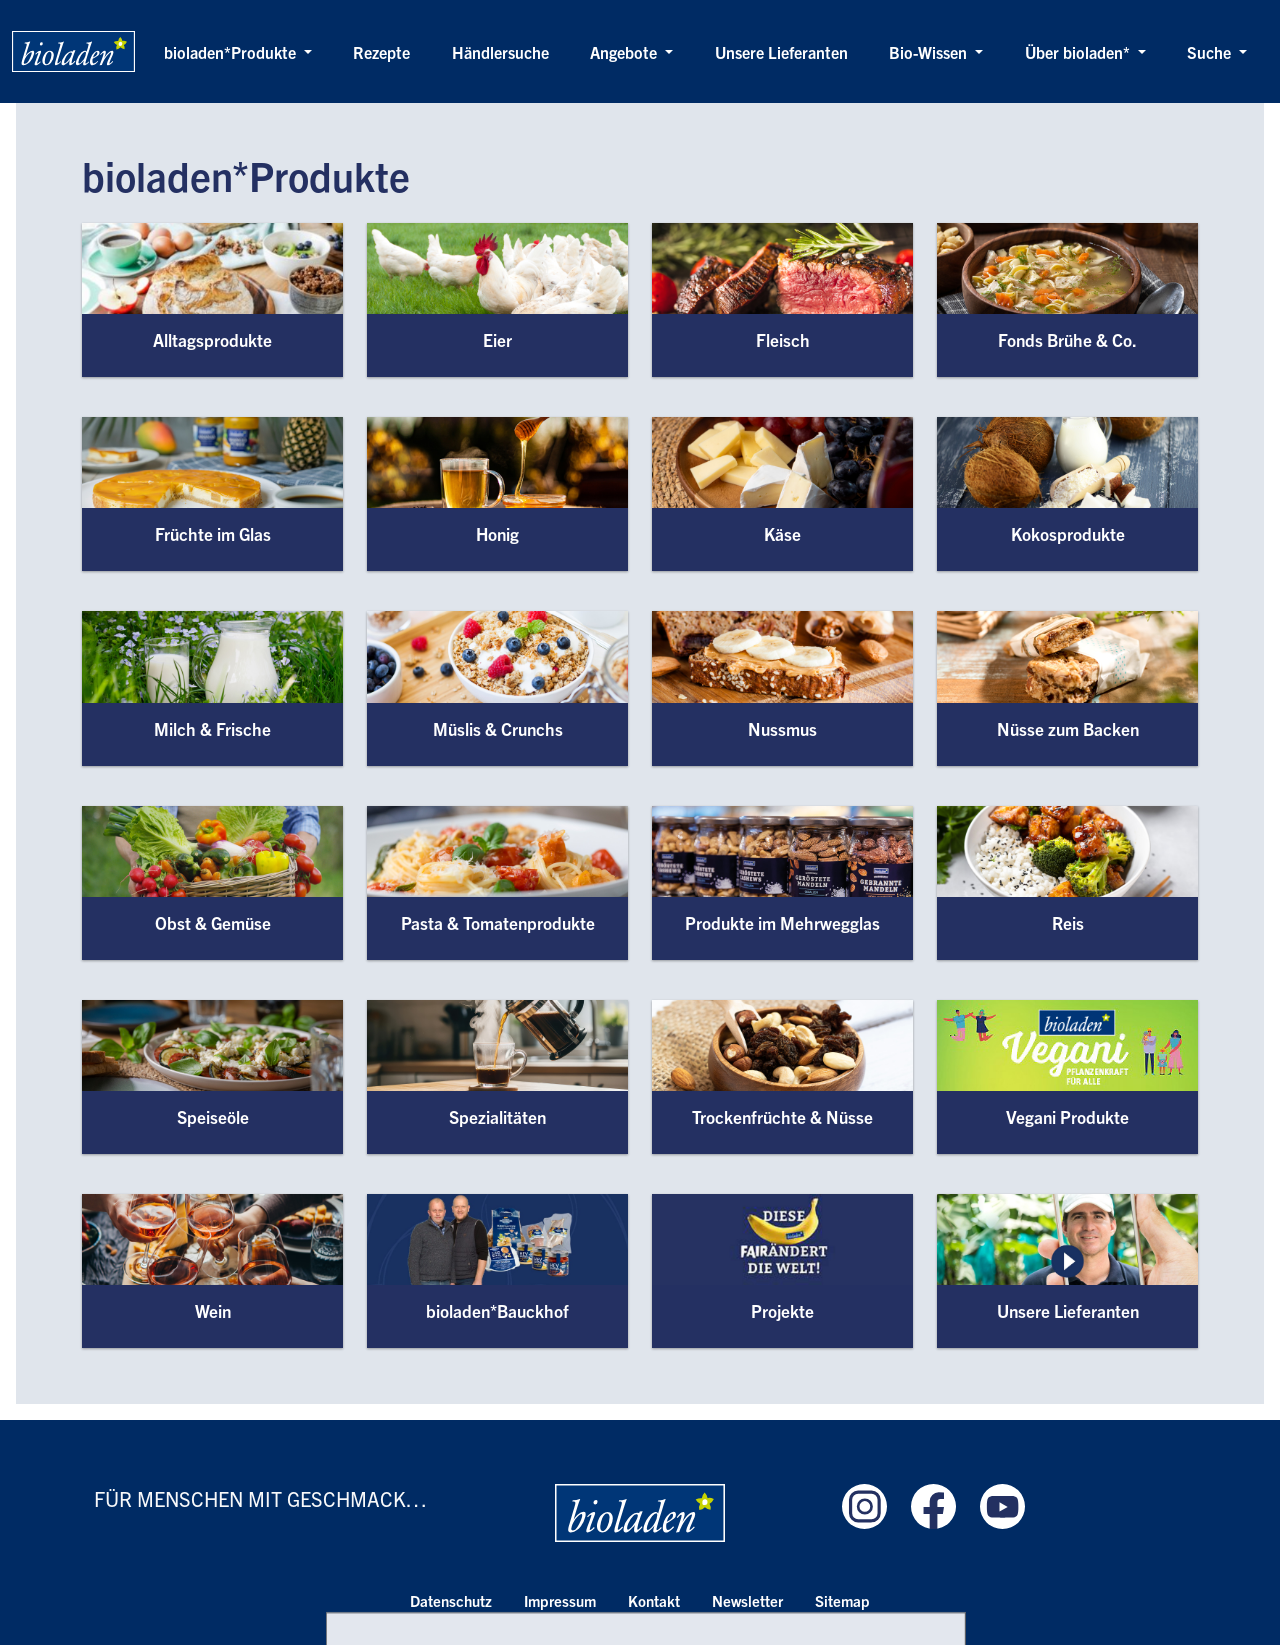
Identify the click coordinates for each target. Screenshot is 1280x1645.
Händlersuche (500, 52)
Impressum (560, 1600)
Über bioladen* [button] (1079, 52)
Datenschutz (451, 1600)
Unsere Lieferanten (781, 52)
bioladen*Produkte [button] (232, 52)
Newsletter (747, 1600)
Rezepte (381, 52)
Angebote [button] (625, 52)
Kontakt (654, 1600)
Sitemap (842, 1600)
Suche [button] (1211, 52)
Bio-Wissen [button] (930, 52)
